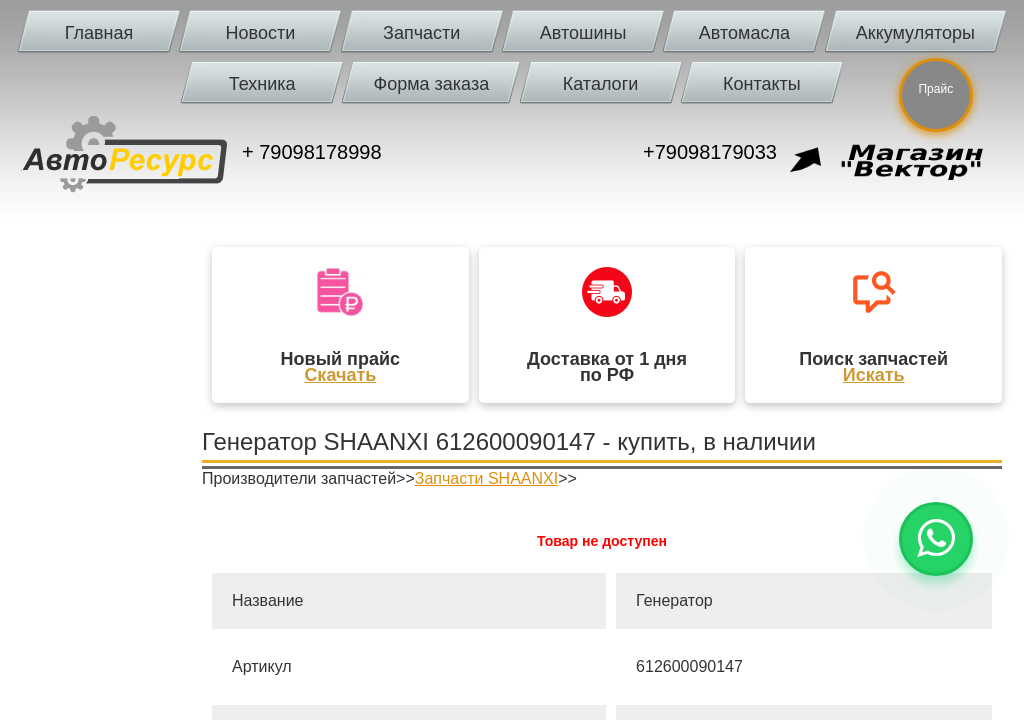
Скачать (340, 375)
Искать (874, 375)
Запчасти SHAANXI (486, 478)
